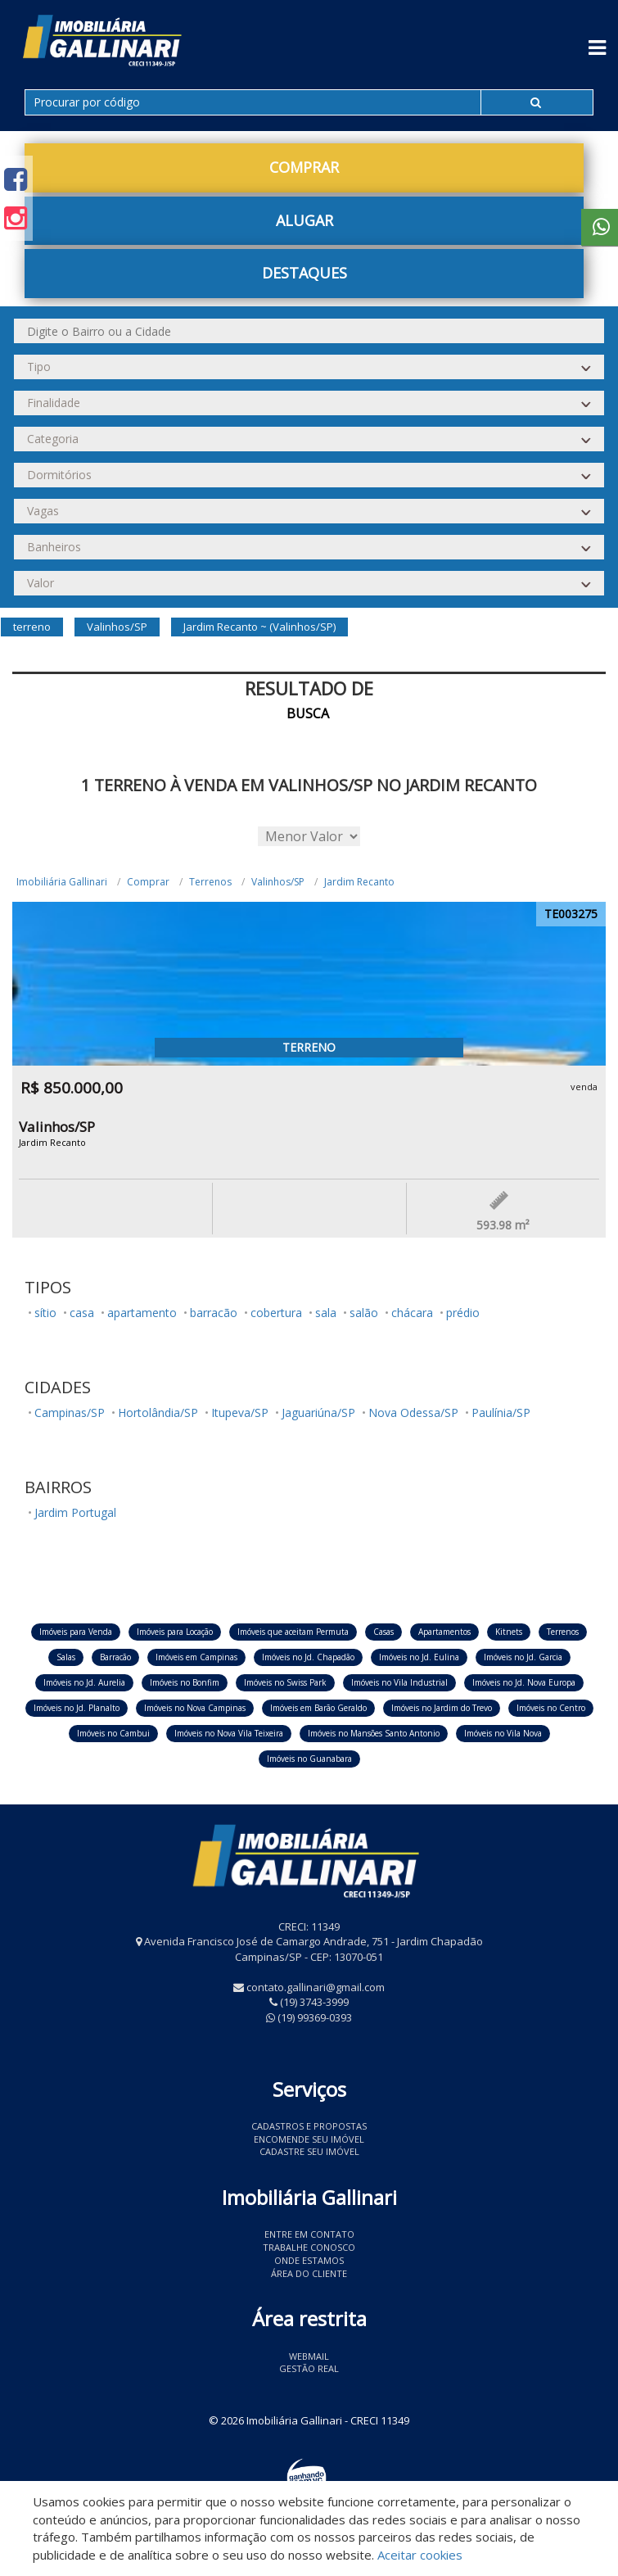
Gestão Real (309, 2368)
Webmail (309, 2356)
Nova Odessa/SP (413, 1412)
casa (82, 1312)
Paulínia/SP (500, 1412)
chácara (412, 1312)
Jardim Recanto (359, 882)
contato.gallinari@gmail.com (315, 1987)
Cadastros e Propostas (309, 2126)
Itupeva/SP (239, 1412)
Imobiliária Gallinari (61, 882)
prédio (463, 1312)
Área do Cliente (309, 2273)
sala (325, 1312)
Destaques (304, 273)
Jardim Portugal (75, 1512)
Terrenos (210, 882)
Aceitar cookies (419, 2555)
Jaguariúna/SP (318, 1412)
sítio (45, 1312)
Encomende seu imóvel (309, 2139)
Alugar (304, 220)
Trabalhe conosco (309, 2247)
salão (364, 1312)
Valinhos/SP (277, 882)
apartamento (142, 1312)
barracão (213, 1312)
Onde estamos (309, 2260)
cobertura (276, 1312)
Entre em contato (309, 2234)
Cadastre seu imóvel (309, 2151)
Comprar (304, 167)
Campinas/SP (69, 1412)
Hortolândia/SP (158, 1412)
